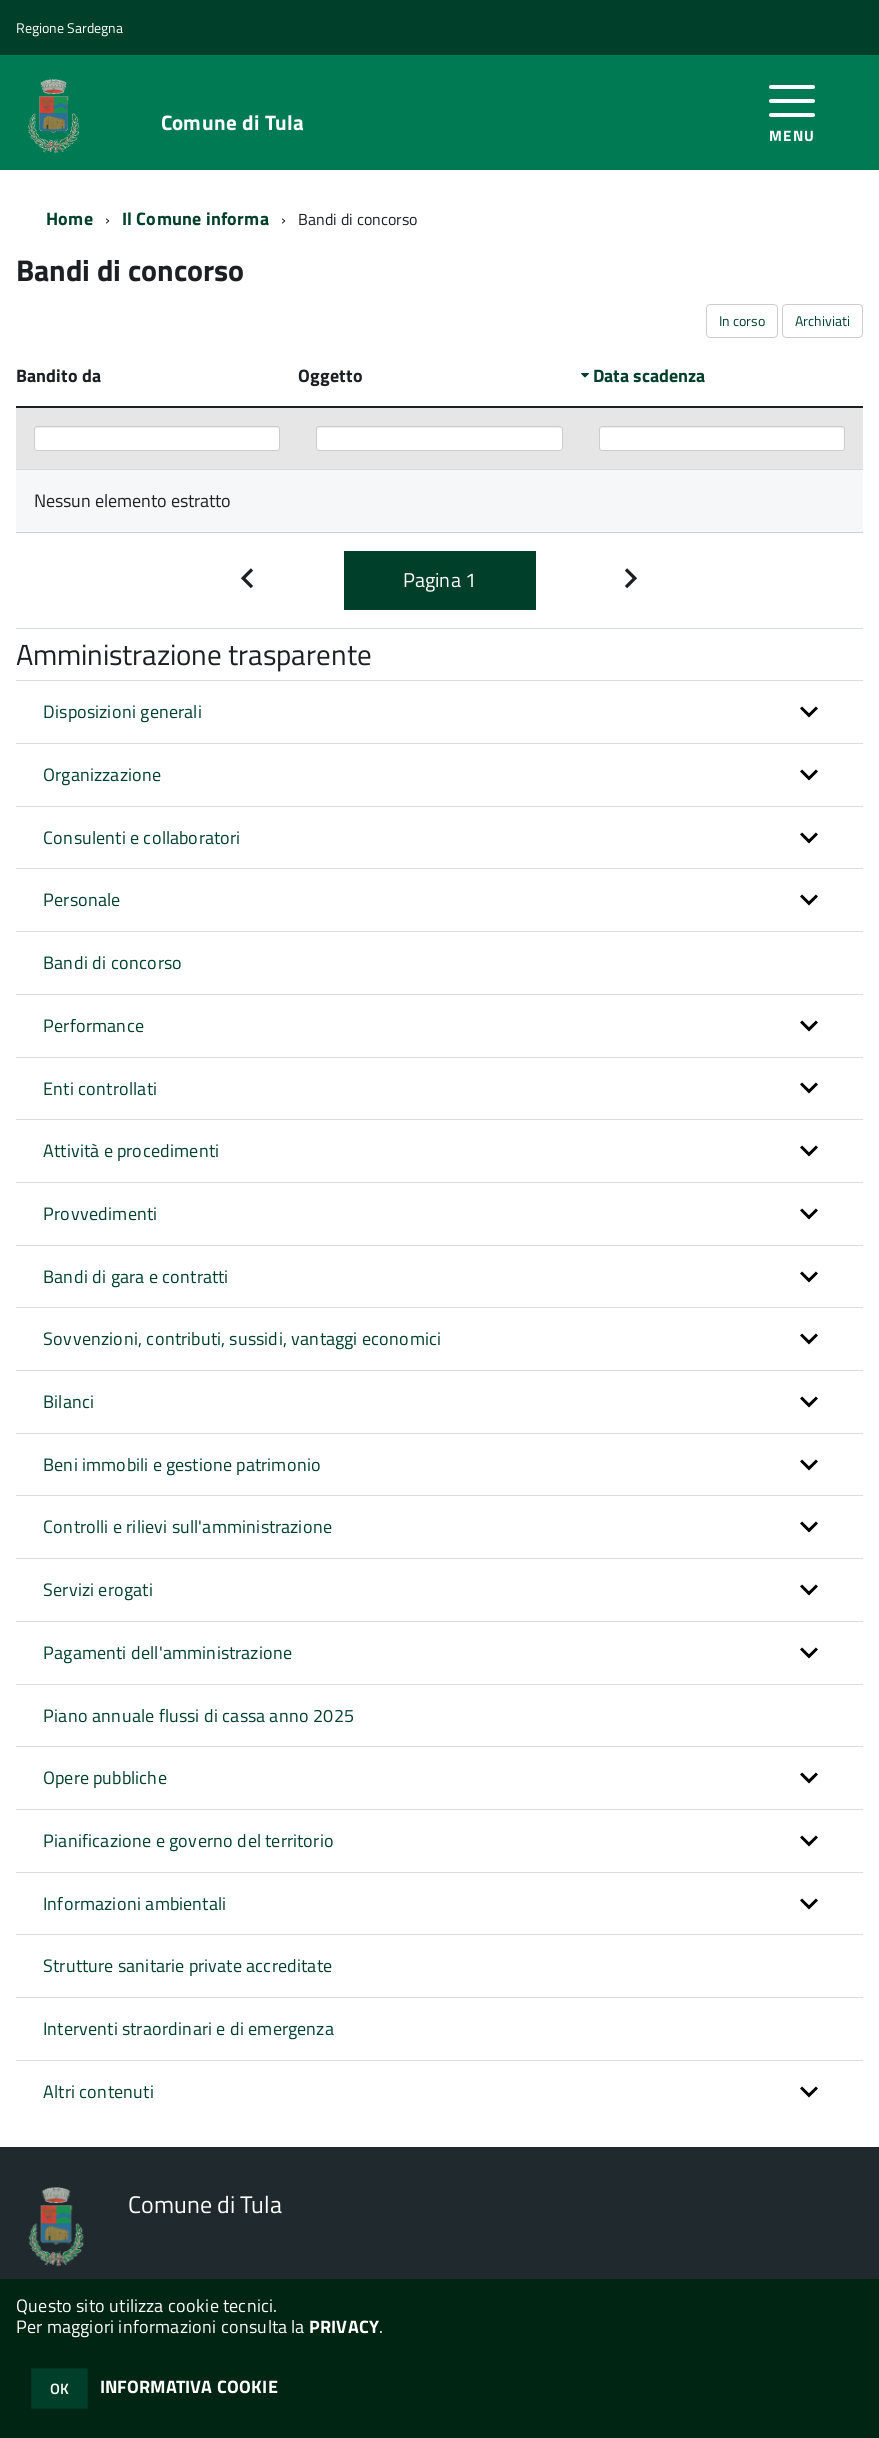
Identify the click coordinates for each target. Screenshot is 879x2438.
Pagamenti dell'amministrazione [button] (167, 1652)
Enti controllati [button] (100, 1088)
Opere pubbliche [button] (105, 1777)
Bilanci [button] (68, 1401)
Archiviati (822, 320)
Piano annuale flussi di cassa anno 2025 (198, 1715)
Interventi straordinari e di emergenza (188, 2028)
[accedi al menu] (792, 111)
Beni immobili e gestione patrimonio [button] (182, 1464)
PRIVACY (344, 2326)
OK (59, 2388)
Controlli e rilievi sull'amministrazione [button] (187, 1526)
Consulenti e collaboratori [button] (142, 837)
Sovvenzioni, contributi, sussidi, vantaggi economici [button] (242, 1338)
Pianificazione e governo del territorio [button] (188, 1840)
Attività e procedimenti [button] (131, 1150)
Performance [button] (93, 1025)
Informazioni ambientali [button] (134, 1903)
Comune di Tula (232, 122)
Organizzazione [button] (102, 774)
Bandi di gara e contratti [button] (136, 1276)
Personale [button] (82, 899)
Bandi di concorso (112, 962)
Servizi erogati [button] (98, 1589)
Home (69, 218)
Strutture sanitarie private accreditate (187, 1965)
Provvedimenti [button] (100, 1213)
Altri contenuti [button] (98, 2091)
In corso (742, 320)
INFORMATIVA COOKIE (189, 2386)
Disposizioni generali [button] (122, 711)
